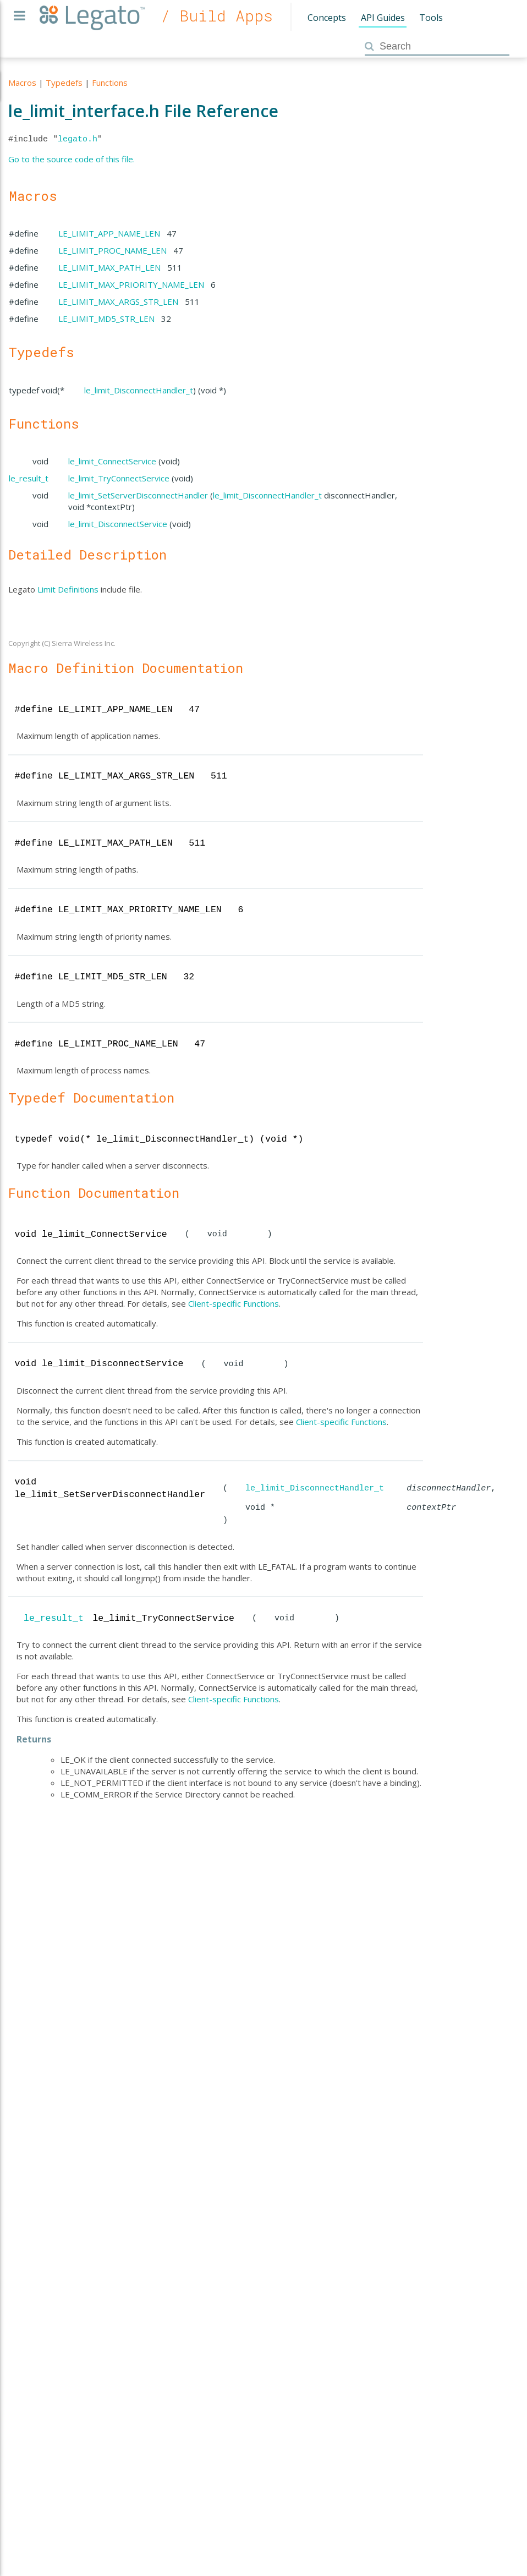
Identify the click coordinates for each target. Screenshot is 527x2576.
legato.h (77, 139)
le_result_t (28, 478)
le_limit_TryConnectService (118, 478)
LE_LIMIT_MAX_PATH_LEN (109, 267)
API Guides (383, 18)
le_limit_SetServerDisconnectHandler (138, 495)
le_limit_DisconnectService (117, 523)
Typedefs (64, 82)
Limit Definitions (67, 589)
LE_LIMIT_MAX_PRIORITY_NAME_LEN (131, 284)
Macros (22, 82)
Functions (110, 82)
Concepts (327, 18)
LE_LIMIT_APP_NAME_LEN (109, 233)
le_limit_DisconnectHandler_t (138, 390)
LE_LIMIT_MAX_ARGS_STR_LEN (118, 301)
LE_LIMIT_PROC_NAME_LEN (112, 250)
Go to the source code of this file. (71, 159)
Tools (431, 18)
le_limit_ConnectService (112, 461)
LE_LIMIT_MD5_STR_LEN (106, 318)
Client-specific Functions (233, 1303)
